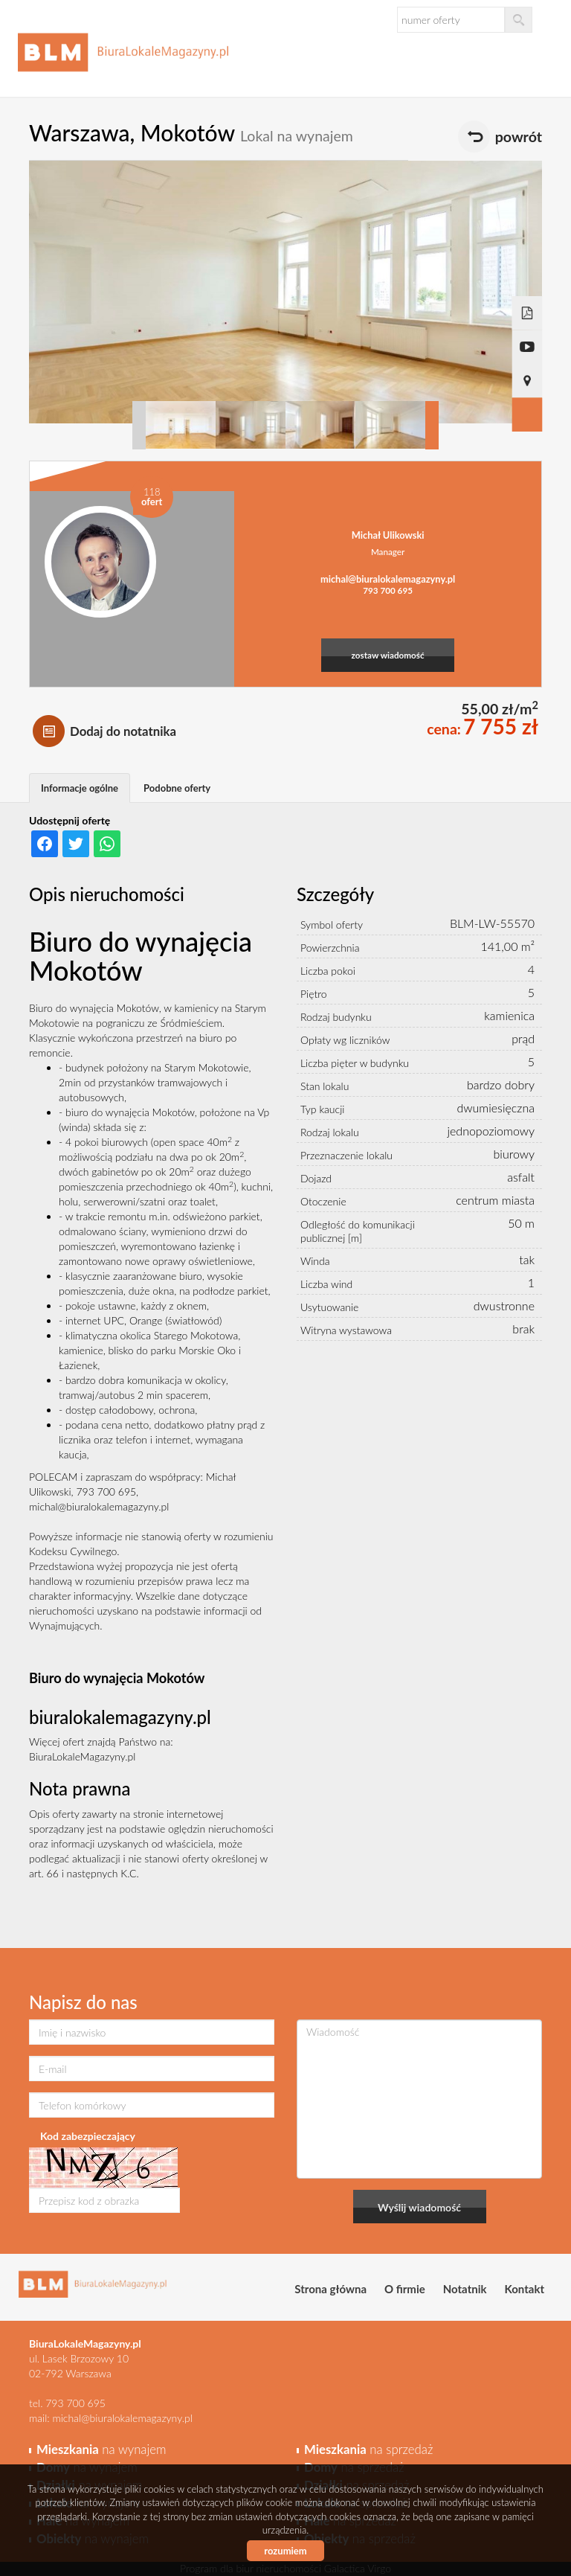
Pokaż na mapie (527, 381)
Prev (139, 425)
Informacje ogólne (79, 788)
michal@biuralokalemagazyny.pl (387, 579)
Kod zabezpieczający (87, 2136)
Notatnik (465, 2288)
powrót (518, 136)
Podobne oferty (176, 788)
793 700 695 (388, 590)
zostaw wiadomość (388, 655)
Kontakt (525, 2288)
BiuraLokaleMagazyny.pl (82, 1756)
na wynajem (101, 2449)
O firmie (404, 2288)
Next (432, 425)
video (527, 347)
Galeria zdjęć (527, 415)
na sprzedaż (368, 2449)
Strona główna (330, 2288)
